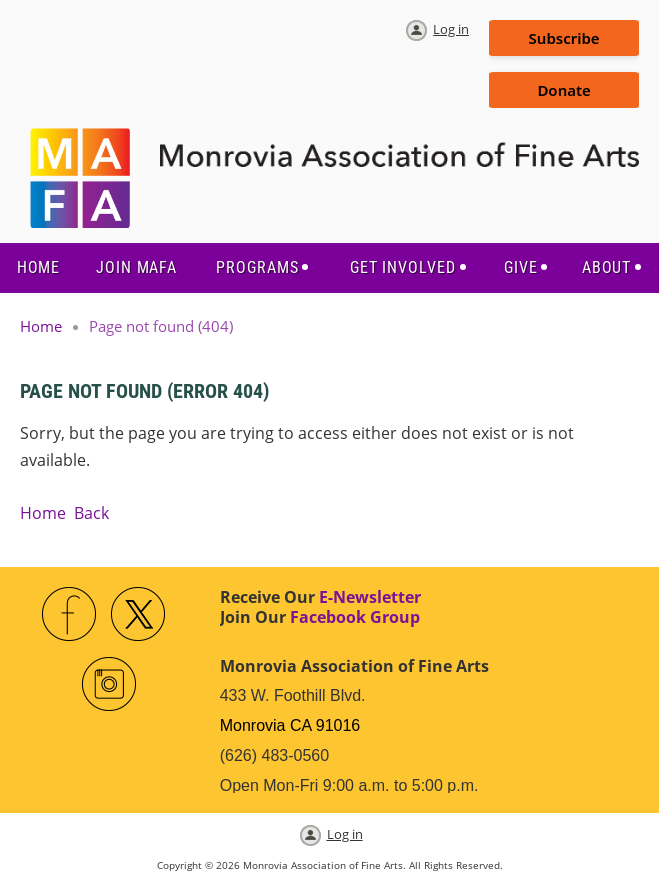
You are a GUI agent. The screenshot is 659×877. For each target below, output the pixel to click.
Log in (451, 29)
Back (91, 513)
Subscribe (564, 38)
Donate (563, 90)
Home (41, 326)
